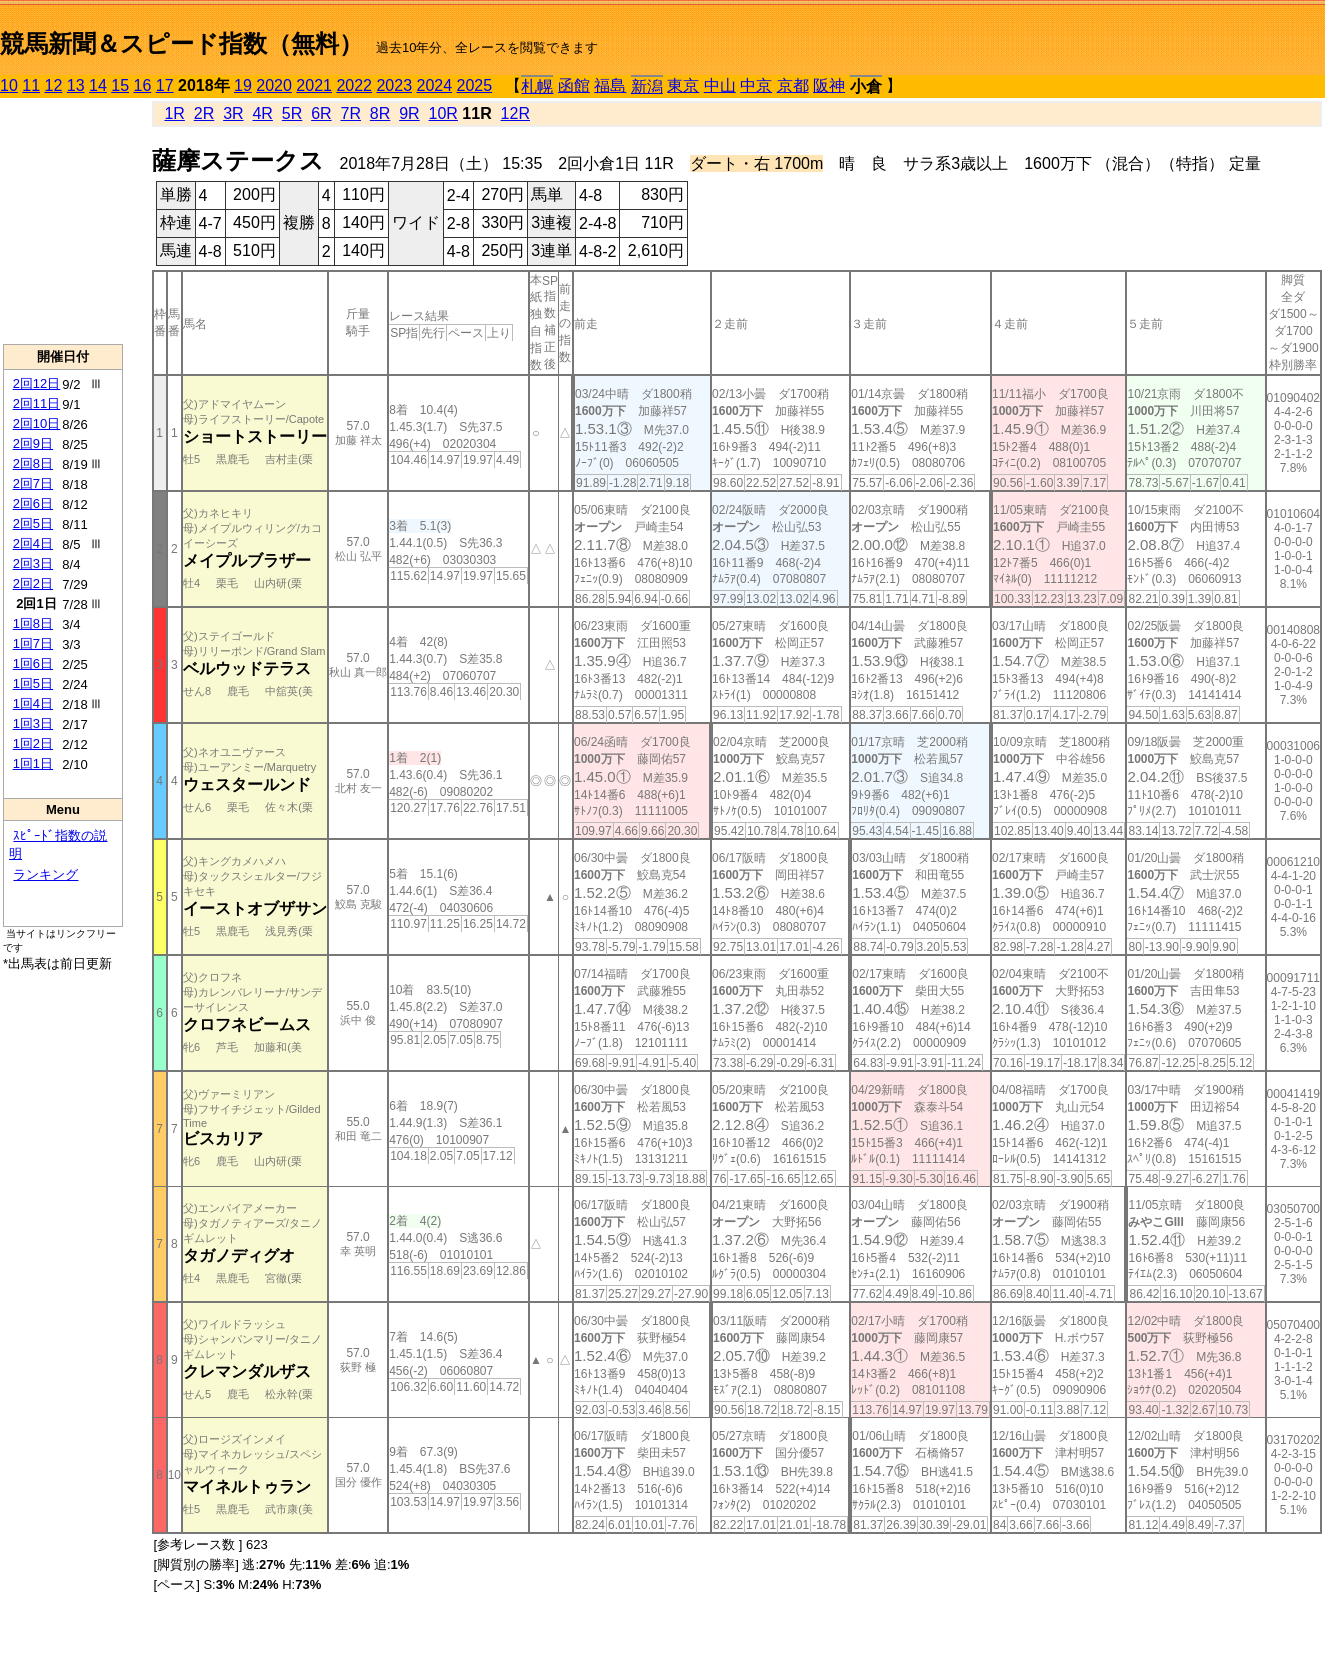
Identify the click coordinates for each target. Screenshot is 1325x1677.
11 (31, 85)
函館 (574, 85)
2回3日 (33, 563)
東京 (683, 85)
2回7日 (33, 483)
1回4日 (33, 703)
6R (321, 113)
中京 (756, 85)
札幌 (537, 86)
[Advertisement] (63, 221)
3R (233, 113)
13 (76, 85)
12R (515, 113)
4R (262, 113)
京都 (793, 85)
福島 (610, 85)
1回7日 (33, 643)
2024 (434, 85)
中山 (720, 85)
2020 (274, 85)
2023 (394, 85)
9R (409, 113)
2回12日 (37, 383)
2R (204, 113)
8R (380, 113)
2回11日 (37, 403)
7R (351, 113)
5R (292, 113)
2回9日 (33, 443)
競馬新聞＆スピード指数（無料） (181, 43)
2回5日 (33, 523)
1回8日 (33, 623)
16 (143, 85)
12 (54, 85)
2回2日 (33, 583)
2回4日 (33, 543)
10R (443, 113)
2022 (354, 85)
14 (98, 85)
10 (9, 85)
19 (243, 85)
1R (174, 113)
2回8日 (33, 463)
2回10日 (37, 423)
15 (120, 85)
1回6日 (33, 663)
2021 (314, 85)
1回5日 (33, 683)
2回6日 (33, 503)
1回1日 (33, 763)
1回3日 (33, 723)
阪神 (829, 85)
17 (165, 85)
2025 (475, 85)
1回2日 (33, 743)
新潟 (647, 86)
